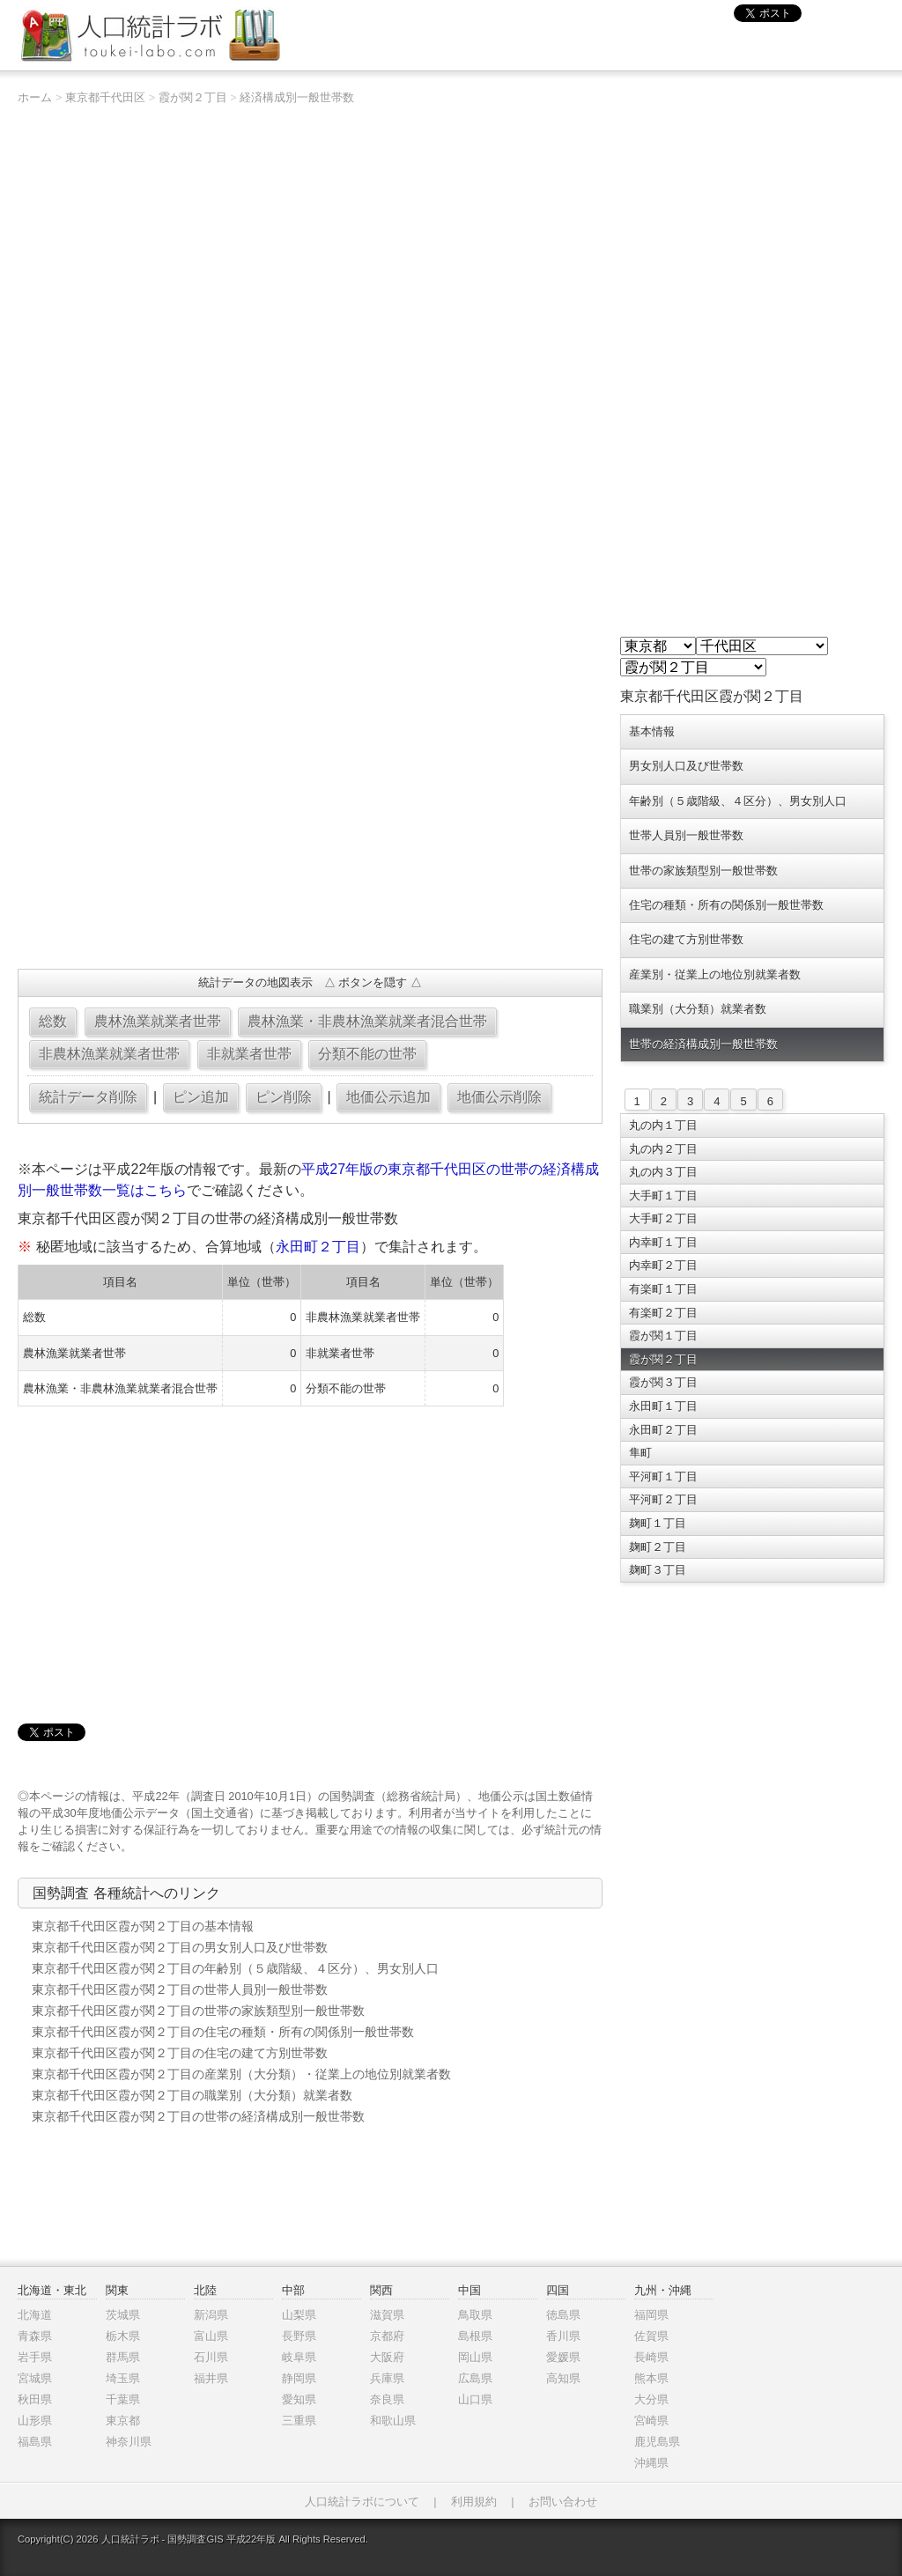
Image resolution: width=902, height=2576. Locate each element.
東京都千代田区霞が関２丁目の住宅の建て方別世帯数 (180, 2053)
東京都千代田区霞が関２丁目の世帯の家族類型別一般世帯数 (198, 2011)
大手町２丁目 (663, 1218)
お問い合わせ (563, 2501)
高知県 (563, 2378)
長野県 (299, 2336)
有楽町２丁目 (663, 1312)
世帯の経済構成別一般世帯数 (703, 1044)
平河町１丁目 (663, 1476)
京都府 (387, 2336)
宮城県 (35, 2378)
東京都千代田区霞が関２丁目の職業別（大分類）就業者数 (192, 2095)
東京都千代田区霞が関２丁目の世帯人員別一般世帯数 (180, 1989)
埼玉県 (123, 2378)
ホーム (35, 97)
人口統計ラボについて (362, 2501)
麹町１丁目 (657, 1523)
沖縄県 (651, 2462)
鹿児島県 (657, 2441)
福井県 (211, 2378)
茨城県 (123, 2314)
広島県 (475, 2378)
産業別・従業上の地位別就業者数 (715, 974)
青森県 (35, 2336)
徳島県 (563, 2314)
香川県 (563, 2336)
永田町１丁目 (663, 1406)
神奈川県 (129, 2441)
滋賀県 (387, 2314)
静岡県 (299, 2378)
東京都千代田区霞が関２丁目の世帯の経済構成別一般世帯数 (198, 2116)
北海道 (35, 2314)
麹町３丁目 (657, 1569)
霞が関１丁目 (663, 1335)
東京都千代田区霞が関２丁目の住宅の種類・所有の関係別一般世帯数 (223, 2032)
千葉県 (123, 2399)
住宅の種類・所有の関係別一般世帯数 (726, 905)
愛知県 (299, 2399)
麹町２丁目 (657, 1547)
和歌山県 (393, 2420)
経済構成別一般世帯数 (297, 97)
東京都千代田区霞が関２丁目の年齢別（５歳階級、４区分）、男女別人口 (235, 1968)
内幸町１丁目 (663, 1242)
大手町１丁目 (663, 1195)
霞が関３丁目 (663, 1382)
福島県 (35, 2441)
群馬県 (123, 2357)
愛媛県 (563, 2357)
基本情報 (652, 731)
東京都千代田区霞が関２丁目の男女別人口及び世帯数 (180, 1947)
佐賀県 (651, 2336)
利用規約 (474, 2501)
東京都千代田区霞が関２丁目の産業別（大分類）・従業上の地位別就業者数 (241, 2074)
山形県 (35, 2420)
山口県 (475, 2399)
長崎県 (651, 2357)
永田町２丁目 (318, 1246)
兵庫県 (387, 2378)
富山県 (211, 2336)
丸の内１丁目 (663, 1125)
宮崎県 (651, 2420)
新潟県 (211, 2314)
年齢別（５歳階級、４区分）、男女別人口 (738, 801)
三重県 (299, 2420)
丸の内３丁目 (663, 1171)
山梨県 (299, 2314)
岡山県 (475, 2357)
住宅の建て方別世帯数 (686, 939)
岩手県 (35, 2357)
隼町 (640, 1452)
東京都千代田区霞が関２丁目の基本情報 (143, 1926)
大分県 (651, 2399)
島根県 (475, 2336)
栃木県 (123, 2336)
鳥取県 (475, 2314)
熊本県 (651, 2378)
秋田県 (35, 2399)
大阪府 (387, 2357)
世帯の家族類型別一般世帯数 (703, 870)
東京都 (123, 2420)
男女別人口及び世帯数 (686, 765)
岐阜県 (299, 2357)
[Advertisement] (310, 828)
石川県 (211, 2357)
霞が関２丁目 (193, 97)
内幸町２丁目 (663, 1265)
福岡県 (651, 2314)
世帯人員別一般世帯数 (686, 835)
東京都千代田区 (105, 97)
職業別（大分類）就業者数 (697, 1008)
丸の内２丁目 (663, 1148)
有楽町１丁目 (663, 1288)
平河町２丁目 (663, 1499)
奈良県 (387, 2399)
